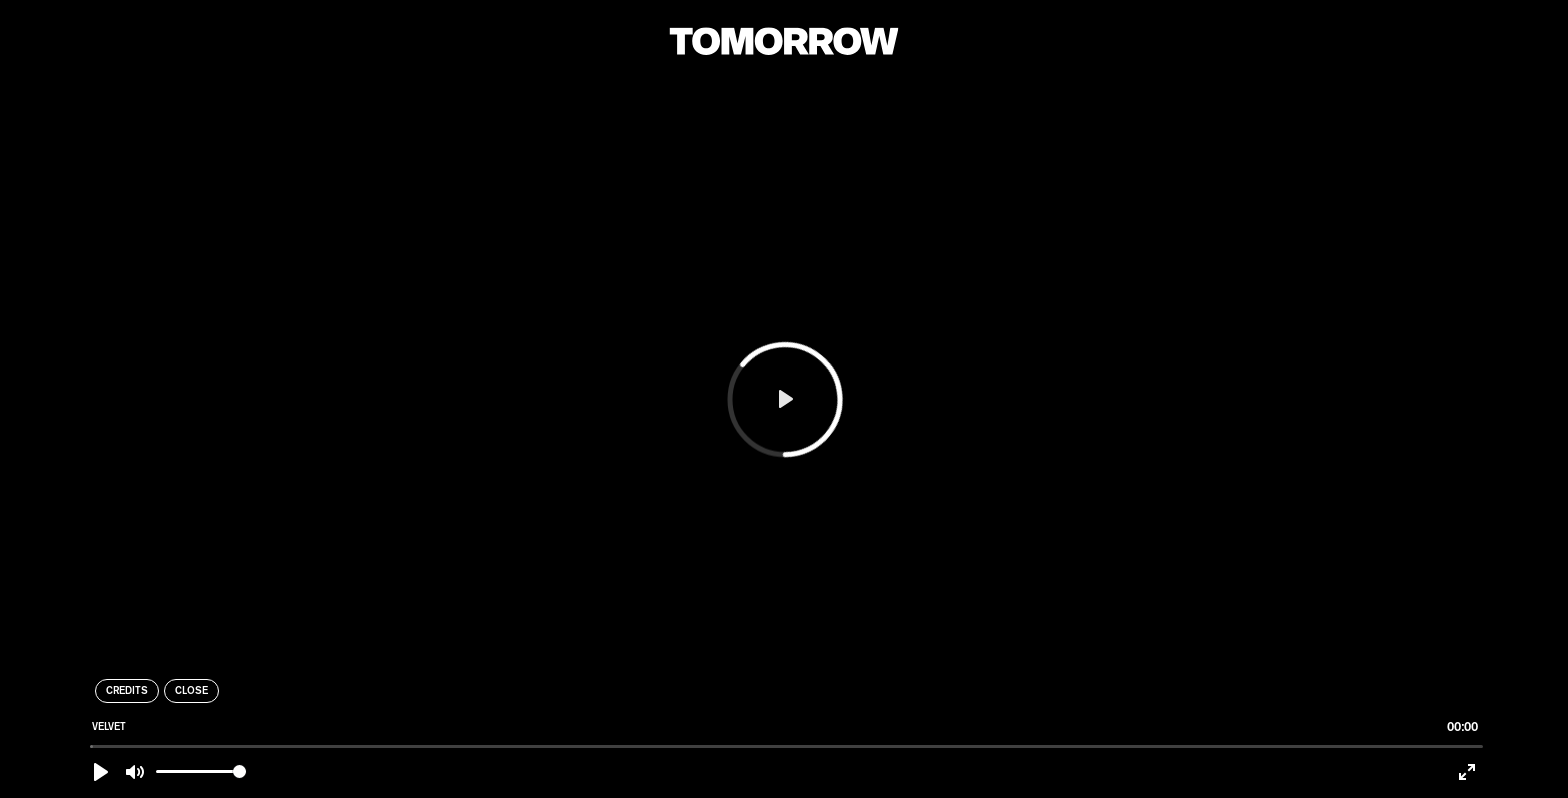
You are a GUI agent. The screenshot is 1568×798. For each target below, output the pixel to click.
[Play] (101, 772)
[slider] (787, 746)
